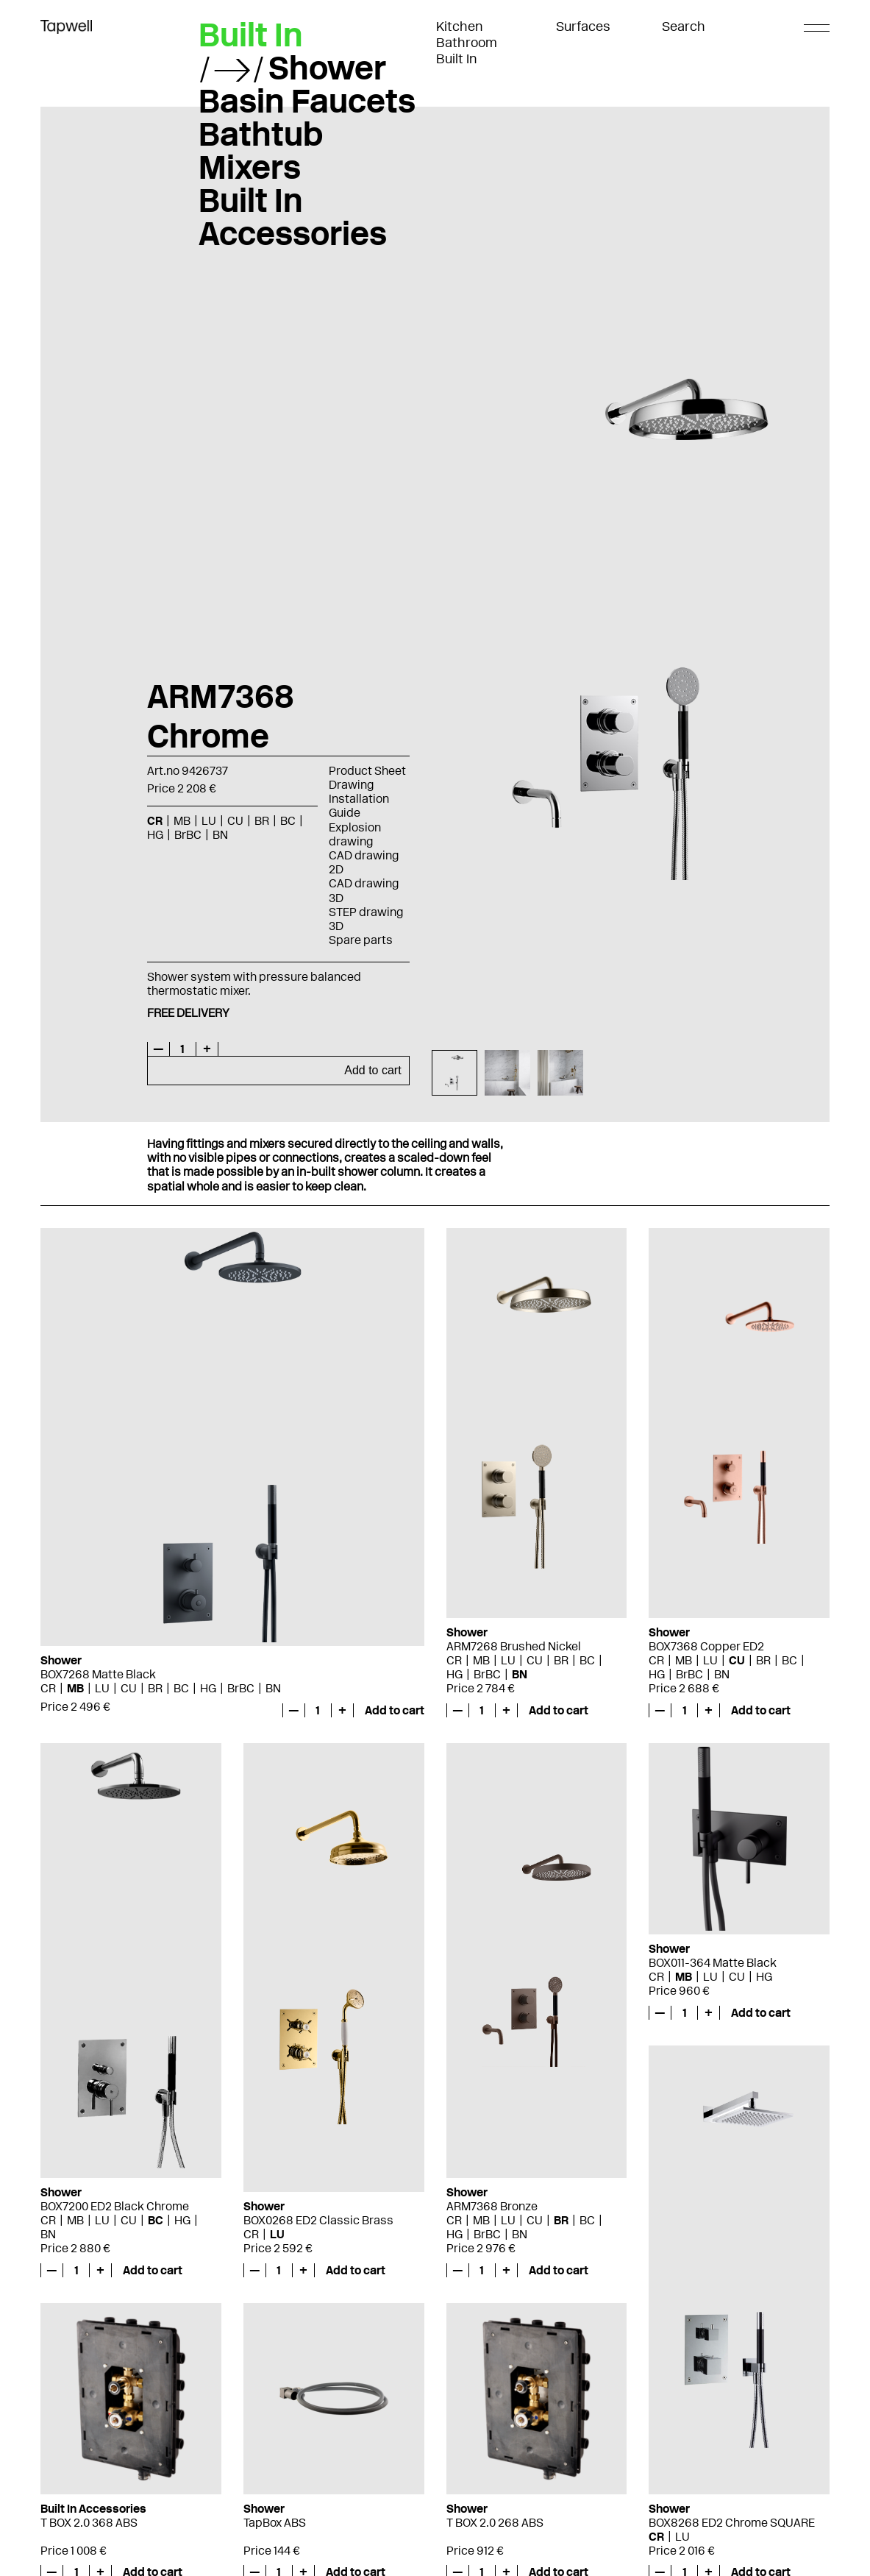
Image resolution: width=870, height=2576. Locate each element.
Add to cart (372, 1070)
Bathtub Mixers (261, 150)
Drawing (351, 785)
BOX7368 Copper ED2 (706, 1646)
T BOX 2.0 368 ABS (89, 2523)
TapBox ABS (274, 2523)
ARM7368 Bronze (492, 2206)
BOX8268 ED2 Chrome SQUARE (732, 2523)
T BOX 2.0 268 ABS (494, 2523)
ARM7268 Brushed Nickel (513, 1646)
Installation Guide (359, 806)
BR (261, 821)
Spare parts (361, 940)
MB (182, 821)
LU (209, 821)
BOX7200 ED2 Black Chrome (114, 2206)
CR (155, 821)
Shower (327, 68)
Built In (456, 59)
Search (683, 26)
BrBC (188, 835)
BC (288, 821)
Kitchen (459, 26)
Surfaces (583, 26)
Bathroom (466, 43)
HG (155, 835)
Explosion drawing (355, 834)
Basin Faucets (307, 101)
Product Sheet (367, 771)
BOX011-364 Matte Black (713, 1963)
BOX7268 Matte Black (98, 1674)
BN (220, 835)
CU (235, 821)
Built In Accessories (293, 216)
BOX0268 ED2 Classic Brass (318, 2220)
